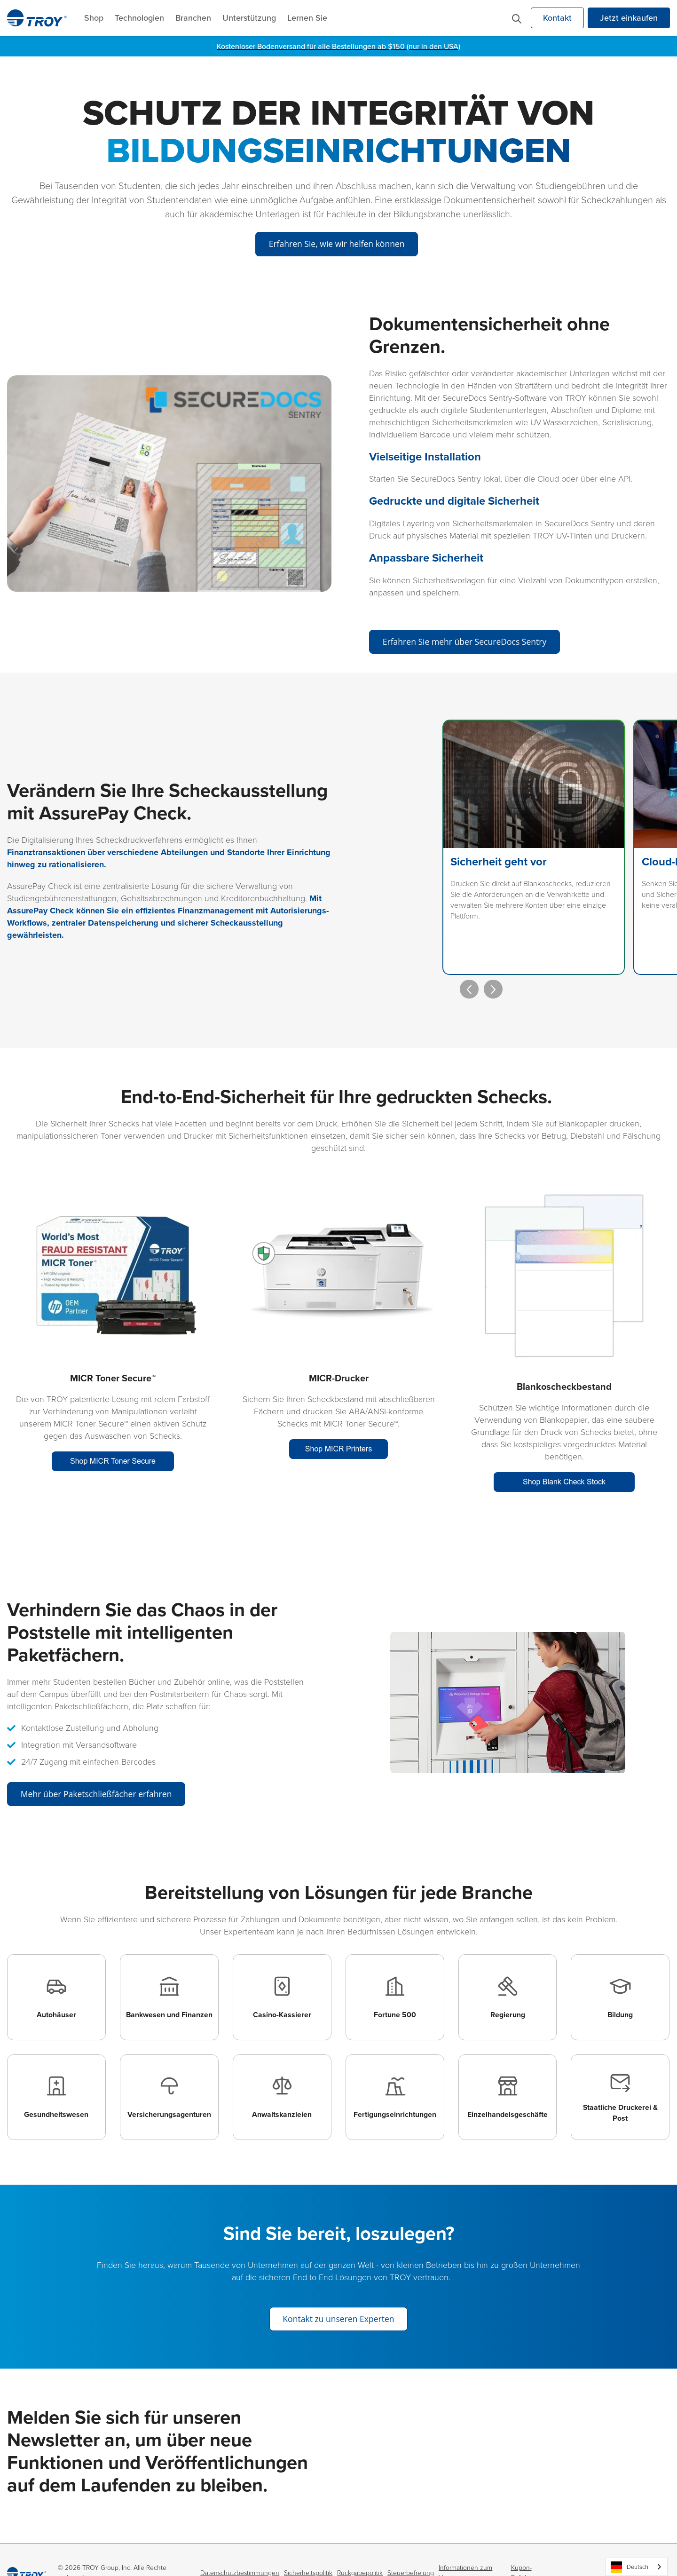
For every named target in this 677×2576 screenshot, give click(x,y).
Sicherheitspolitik (308, 2547)
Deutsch (629, 2567)
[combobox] (637, 2567)
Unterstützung (249, 18)
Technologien (139, 18)
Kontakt (557, 18)
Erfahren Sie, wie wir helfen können (336, 243)
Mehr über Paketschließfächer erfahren (99, 1750)
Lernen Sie (307, 18)
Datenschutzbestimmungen (239, 2547)
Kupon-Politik (521, 2547)
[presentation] (454, 944)
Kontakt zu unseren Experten (338, 2293)
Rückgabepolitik (360, 2547)
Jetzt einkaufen (629, 18)
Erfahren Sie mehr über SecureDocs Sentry (468, 642)
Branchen (193, 18)
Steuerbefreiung (410, 2547)
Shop (93, 18)
